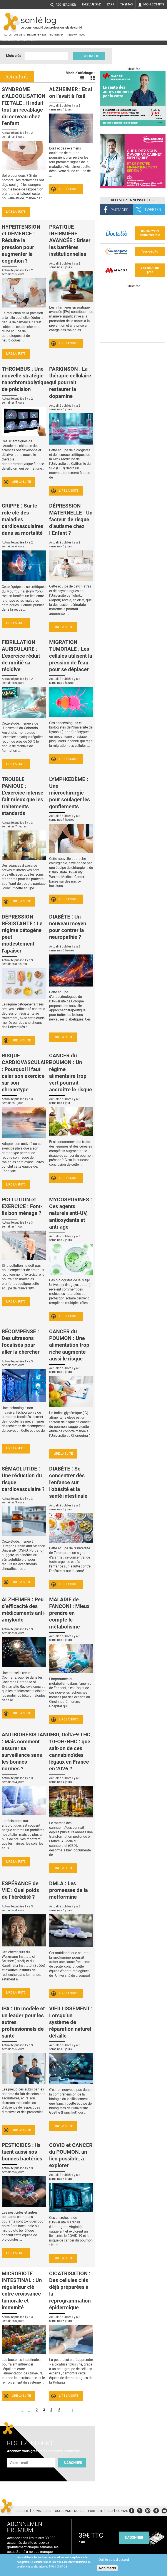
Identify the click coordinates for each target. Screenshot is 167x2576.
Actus (8, 34)
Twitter (139, 2510)
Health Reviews (37, 34)
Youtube (164, 2510)
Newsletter (41, 2510)
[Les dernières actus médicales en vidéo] (132, 341)
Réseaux (72, 34)
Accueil (23, 2510)
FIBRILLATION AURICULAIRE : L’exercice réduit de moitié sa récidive (21, 655)
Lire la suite (15, 212)
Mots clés (13, 56)
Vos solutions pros (150, 270)
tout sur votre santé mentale (150, 233)
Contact (123, 2510)
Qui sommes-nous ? (69, 2510)
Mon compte (153, 4)
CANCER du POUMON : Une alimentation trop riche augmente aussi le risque (69, 1345)
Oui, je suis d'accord (114, 2559)
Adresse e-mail (19, 2456)
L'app (111, 4)
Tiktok (156, 2510)
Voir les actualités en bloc (92, 78)
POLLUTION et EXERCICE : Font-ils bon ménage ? (22, 1206)
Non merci (107, 2568)
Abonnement (57, 34)
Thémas (126, 4)
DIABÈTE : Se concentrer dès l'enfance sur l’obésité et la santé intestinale (68, 1482)
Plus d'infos (58, 2566)
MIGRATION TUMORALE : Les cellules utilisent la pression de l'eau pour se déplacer (70, 655)
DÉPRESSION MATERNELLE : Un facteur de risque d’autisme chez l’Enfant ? (70, 519)
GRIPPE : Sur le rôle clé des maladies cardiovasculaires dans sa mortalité (22, 519)
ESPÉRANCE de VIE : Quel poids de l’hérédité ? (20, 1890)
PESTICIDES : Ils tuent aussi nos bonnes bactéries (22, 2152)
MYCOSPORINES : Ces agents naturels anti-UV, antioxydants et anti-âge (70, 1213)
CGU (110, 2510)
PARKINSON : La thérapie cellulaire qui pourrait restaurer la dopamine (70, 382)
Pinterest (147, 2510)
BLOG (82, 34)
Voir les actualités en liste (82, 78)
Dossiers (19, 34)
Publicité (95, 2510)
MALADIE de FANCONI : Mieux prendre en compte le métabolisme (69, 1613)
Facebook (131, 2510)
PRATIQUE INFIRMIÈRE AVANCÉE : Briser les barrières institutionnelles (69, 240)
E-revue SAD (91, 4)
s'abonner (134, 2537)
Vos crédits (150, 251)
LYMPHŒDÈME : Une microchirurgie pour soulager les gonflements (69, 793)
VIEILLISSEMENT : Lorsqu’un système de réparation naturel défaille (71, 2022)
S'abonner (73, 2463)
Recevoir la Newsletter (133, 200)
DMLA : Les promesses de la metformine (68, 1890)
